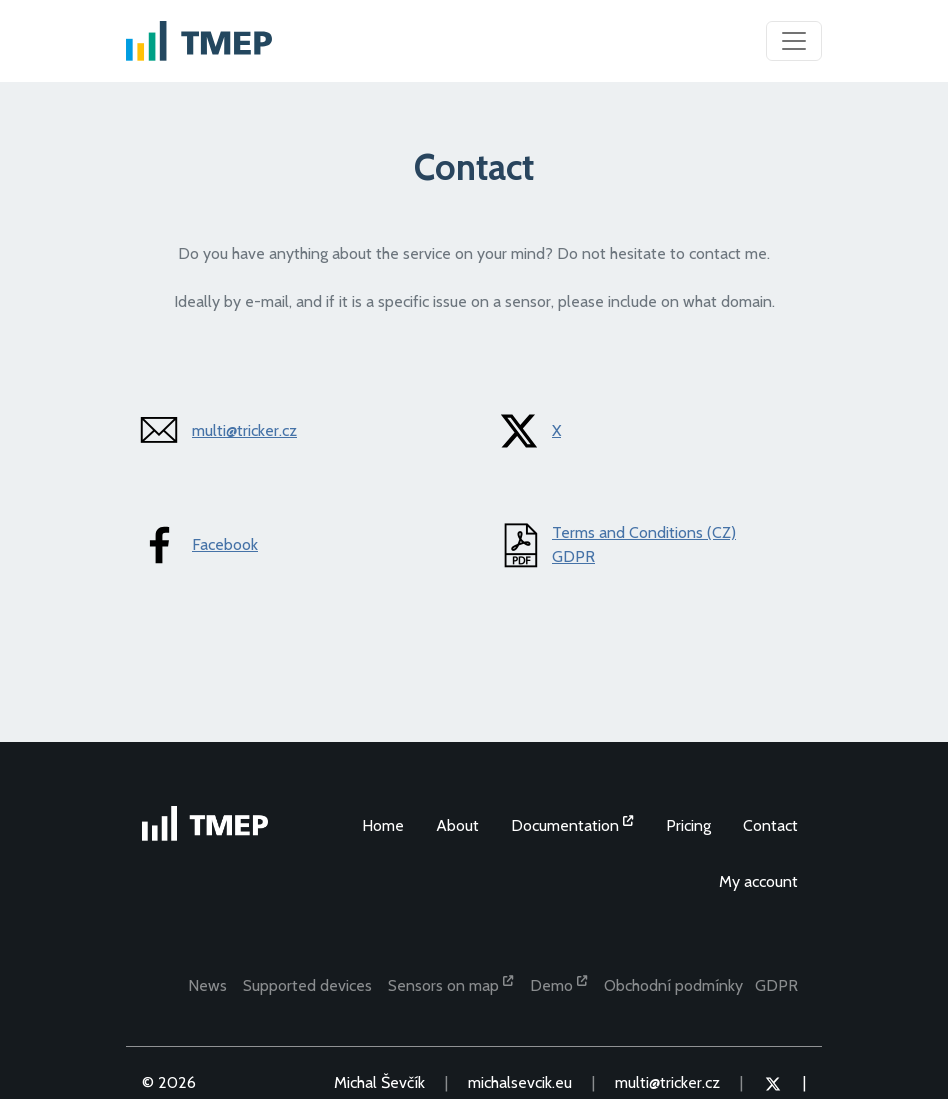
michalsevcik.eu (520, 1082)
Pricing (688, 825)
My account (758, 881)
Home (383, 825)
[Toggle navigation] (794, 41)
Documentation (572, 824)
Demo (559, 984)
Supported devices (307, 985)
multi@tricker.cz (244, 430)
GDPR (573, 556)
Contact (770, 825)
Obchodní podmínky (673, 985)
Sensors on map (451, 984)
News (207, 985)
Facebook (225, 544)
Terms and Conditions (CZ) (644, 532)
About (457, 825)
